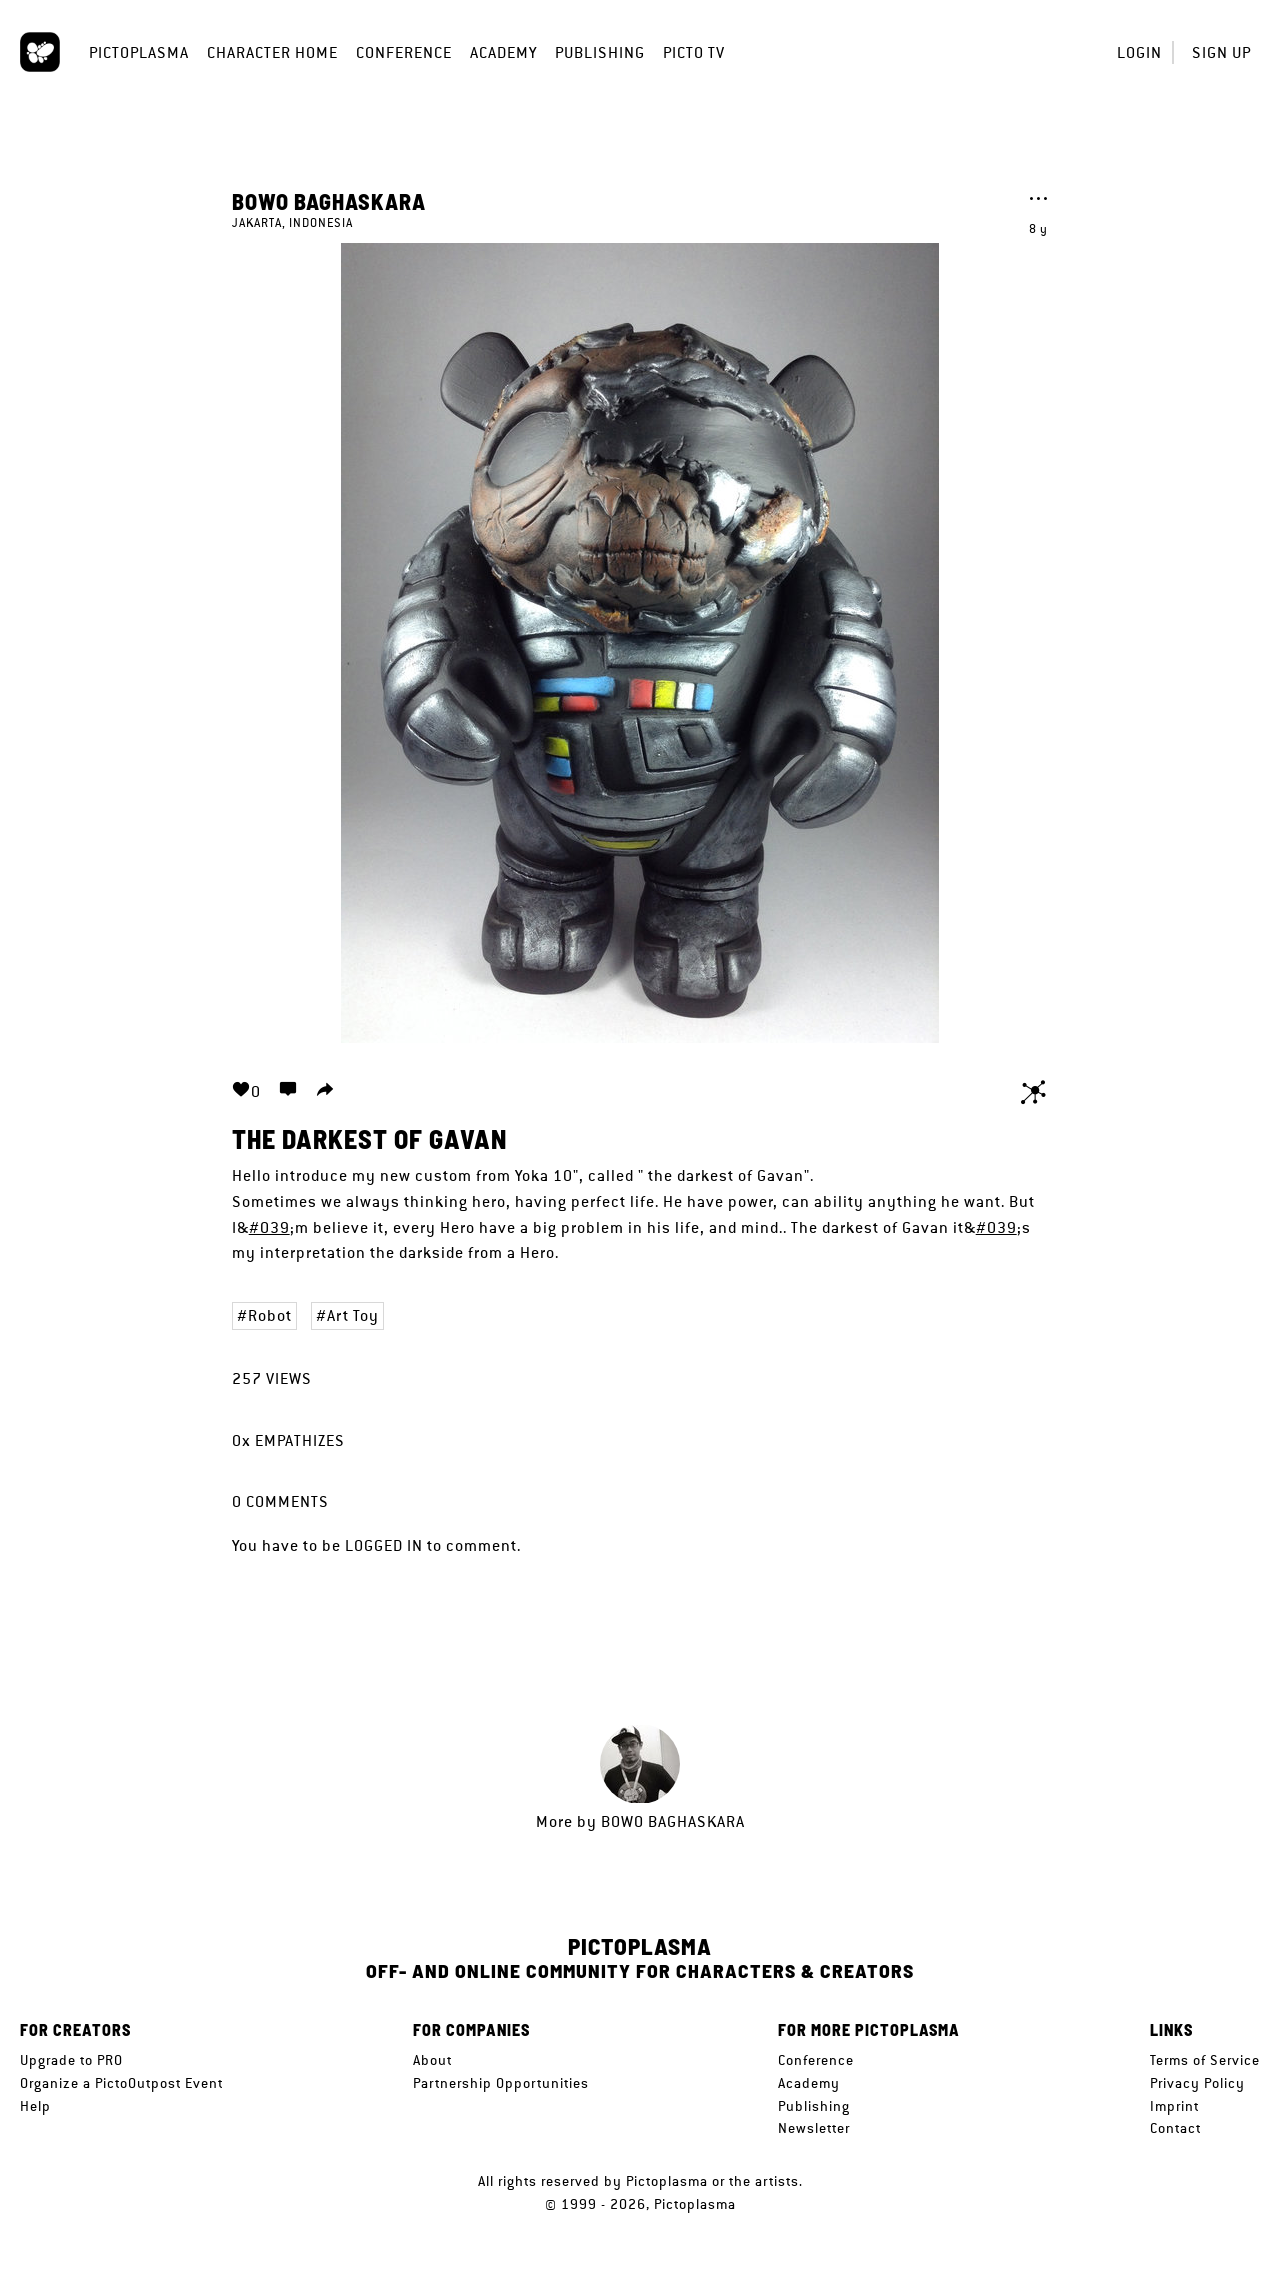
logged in (384, 1545)
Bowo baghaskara (329, 201)
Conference (404, 52)
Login (1139, 52)
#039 (269, 1227)
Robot (270, 1315)
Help (35, 2106)
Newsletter (814, 2128)
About (432, 2060)
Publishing (600, 52)
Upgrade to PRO (71, 2060)
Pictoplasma (139, 52)
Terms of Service (1205, 2060)
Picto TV (694, 52)
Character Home (272, 52)
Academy (503, 52)
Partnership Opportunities (501, 2083)
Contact (1175, 2128)
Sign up (1221, 52)
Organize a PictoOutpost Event (121, 2083)
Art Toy (353, 1315)
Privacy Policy (1197, 2083)
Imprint (1174, 2106)
